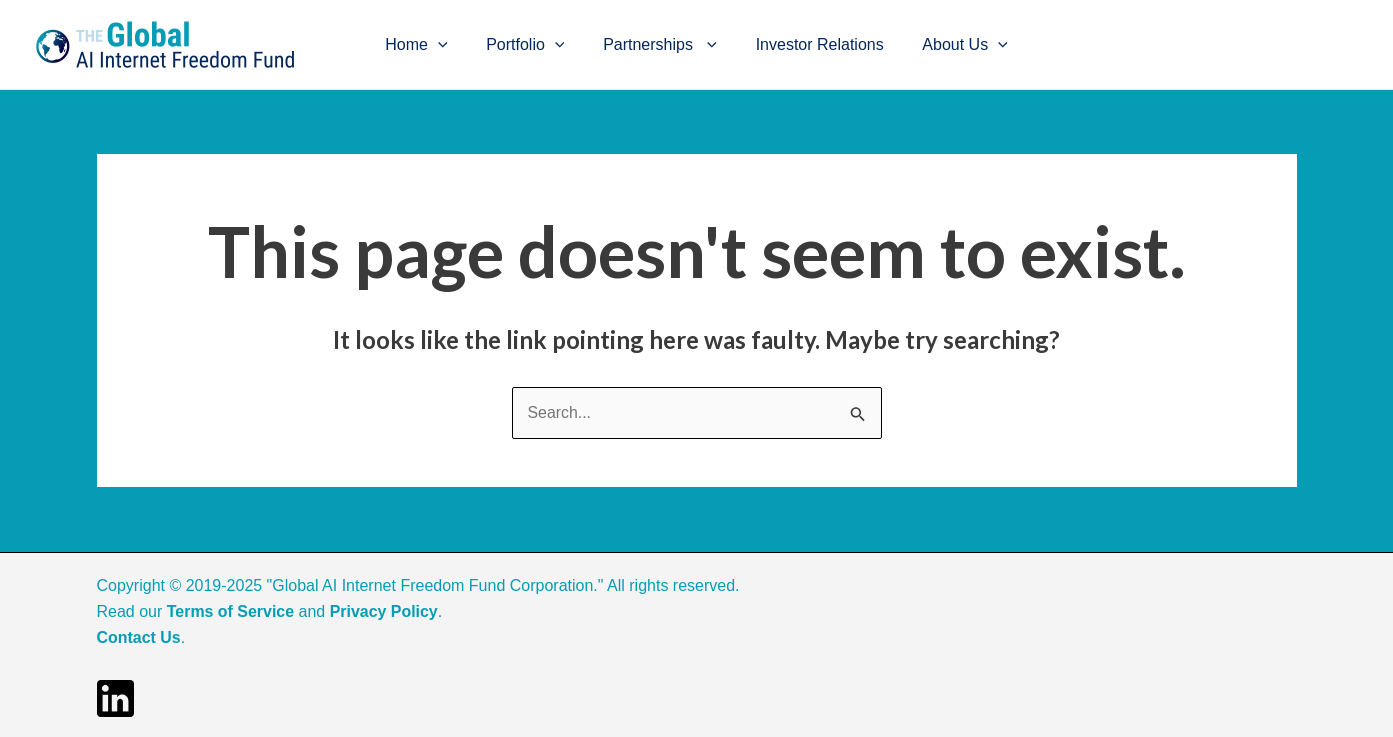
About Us (951, 45)
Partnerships (660, 45)
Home (430, 45)
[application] (451, 45)
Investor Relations (813, 44)
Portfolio (532, 45)
